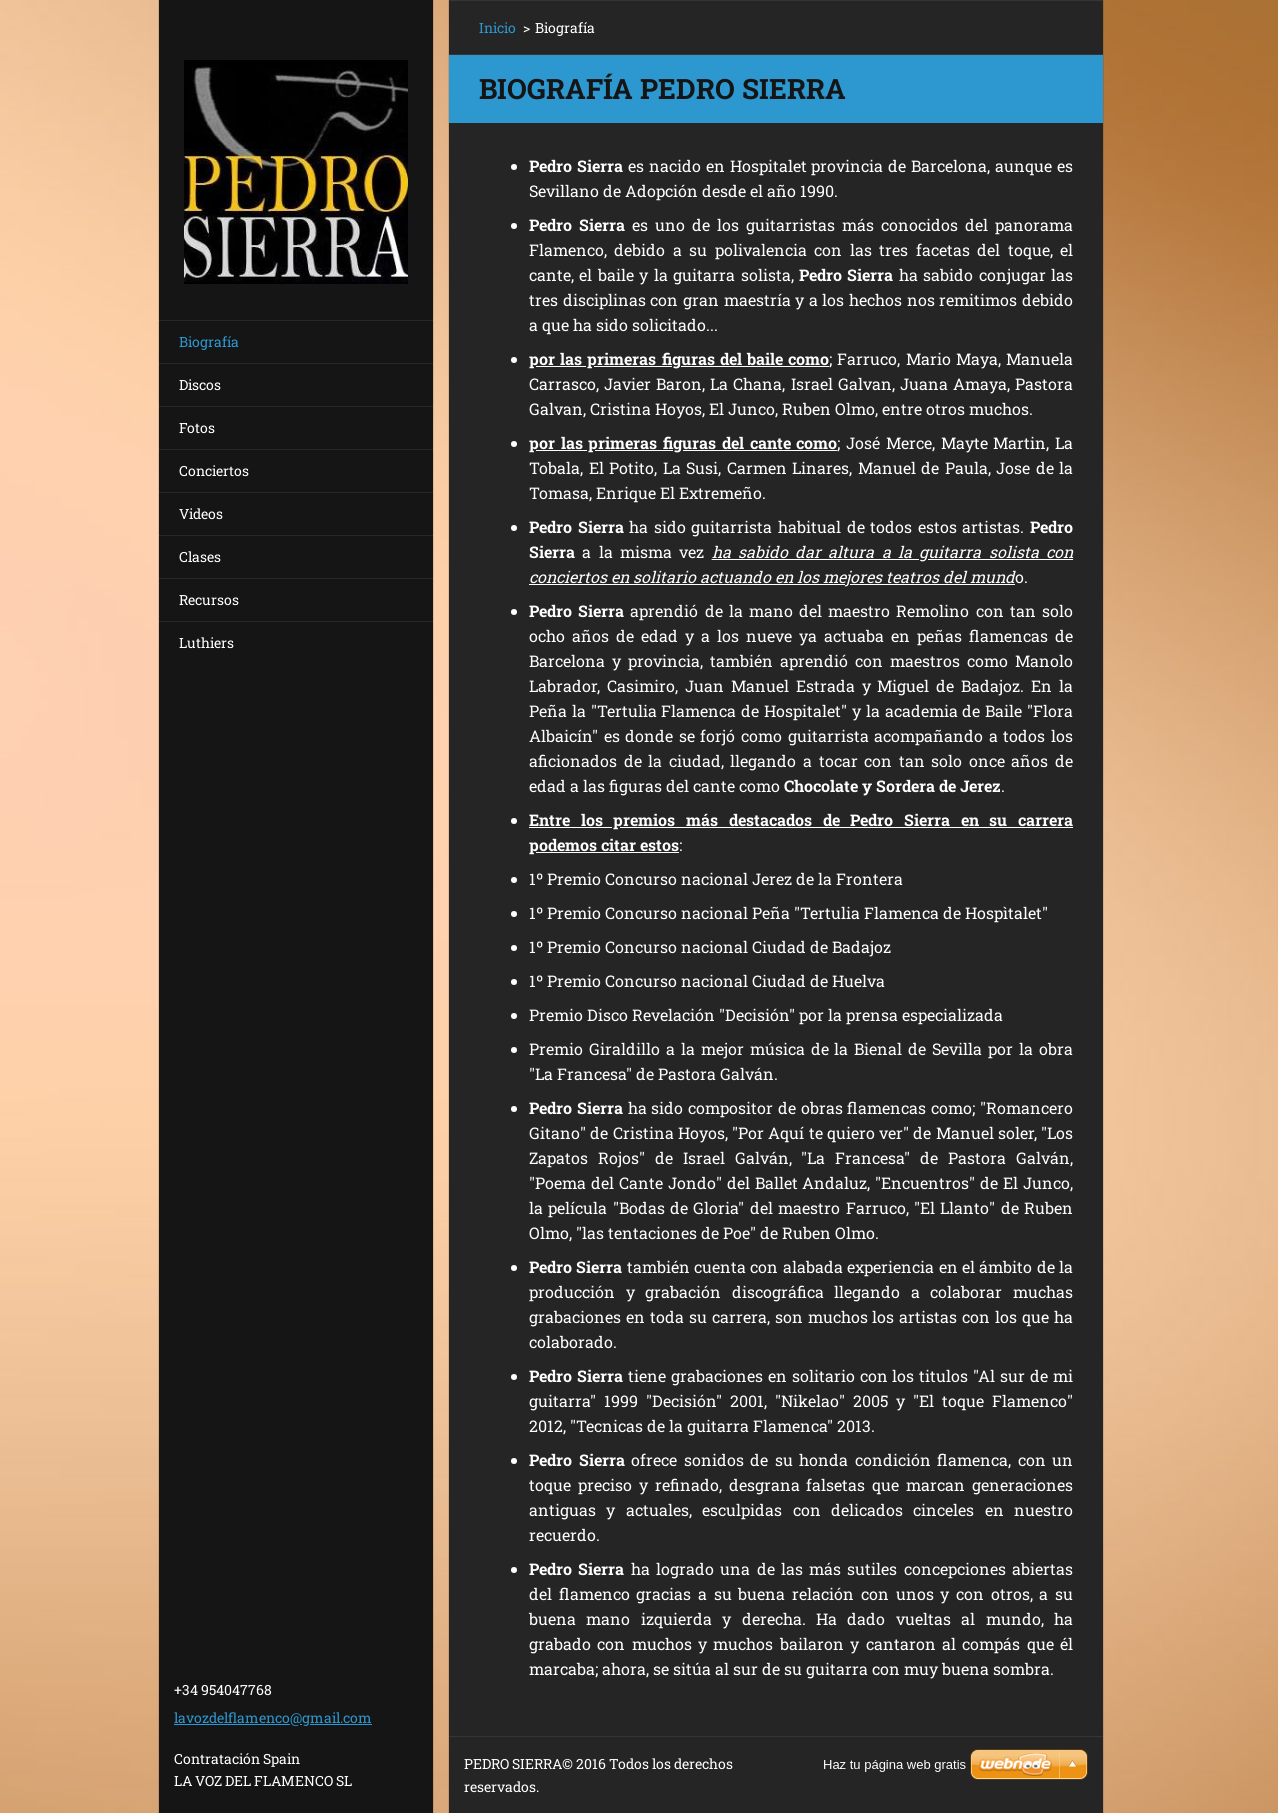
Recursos (209, 599)
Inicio (497, 27)
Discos (200, 384)
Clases (200, 556)
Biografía (209, 341)
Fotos (197, 427)
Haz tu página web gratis (894, 1764)
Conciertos (214, 470)
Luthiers (206, 642)
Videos (201, 513)
